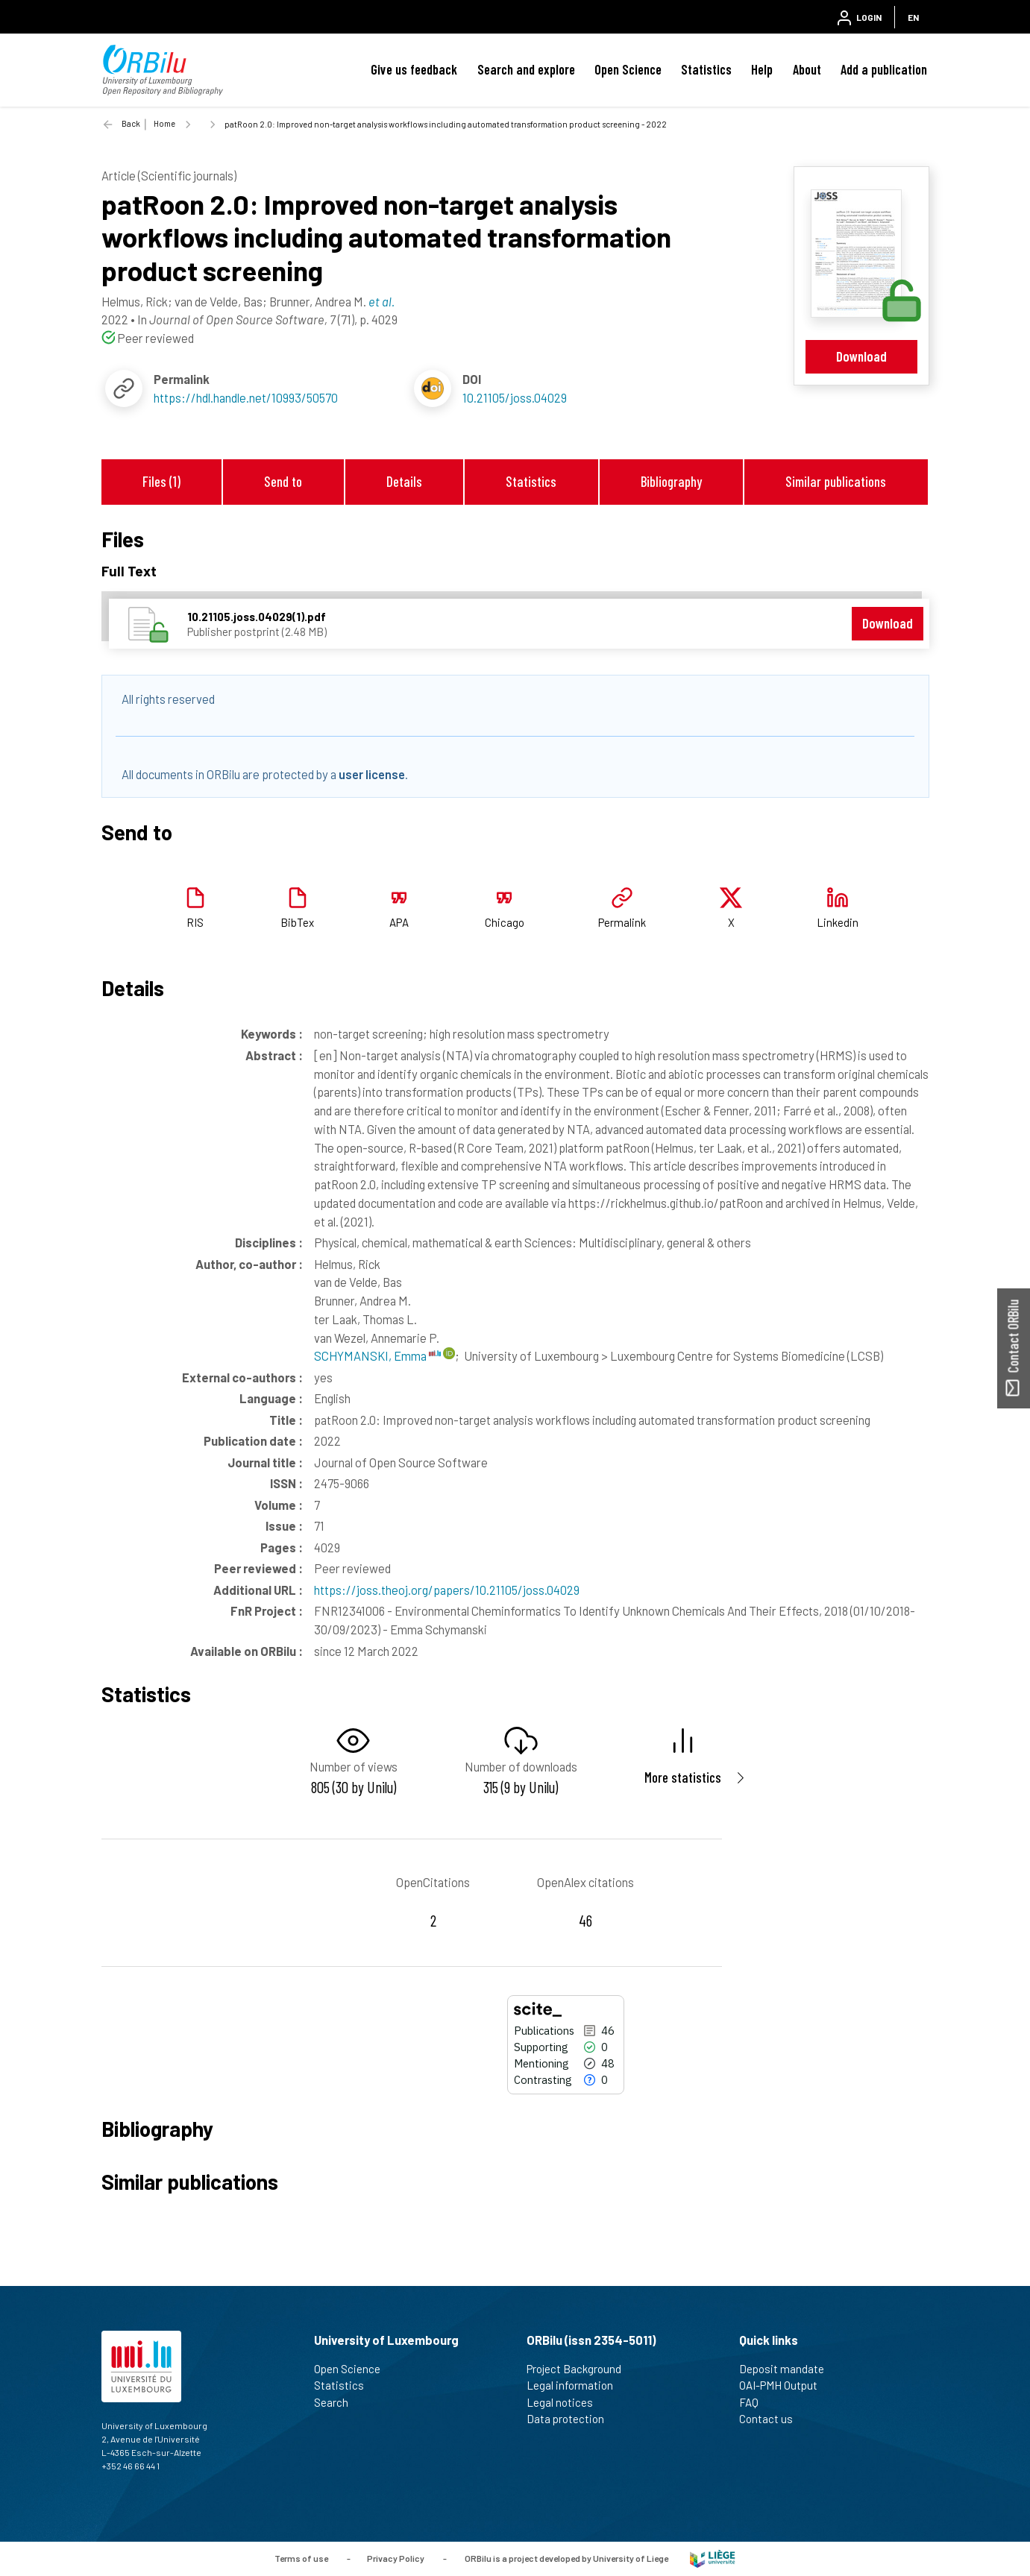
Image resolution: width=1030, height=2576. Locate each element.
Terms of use (301, 2557)
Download (861, 356)
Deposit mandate (788, 2368)
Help (762, 69)
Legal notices (566, 2402)
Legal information (576, 2385)
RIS (195, 922)
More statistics (682, 1777)
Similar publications (835, 481)
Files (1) (161, 481)
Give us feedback (414, 69)
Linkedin (837, 922)
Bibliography (671, 481)
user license (372, 773)
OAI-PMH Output (784, 2385)
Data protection (572, 2418)
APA (399, 922)
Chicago (504, 922)
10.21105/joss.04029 (514, 397)
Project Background (580, 2368)
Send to (283, 481)
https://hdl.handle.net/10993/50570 (246, 397)
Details (404, 481)
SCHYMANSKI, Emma (377, 1355)
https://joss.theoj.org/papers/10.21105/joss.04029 (447, 1589)
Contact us (772, 2418)
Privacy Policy (395, 2557)
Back (131, 123)
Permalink (622, 922)
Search (337, 2402)
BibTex (297, 922)
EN (913, 17)
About (807, 69)
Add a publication (884, 69)
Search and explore (526, 69)
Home (164, 123)
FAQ (755, 2402)
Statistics (706, 69)
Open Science (628, 69)
